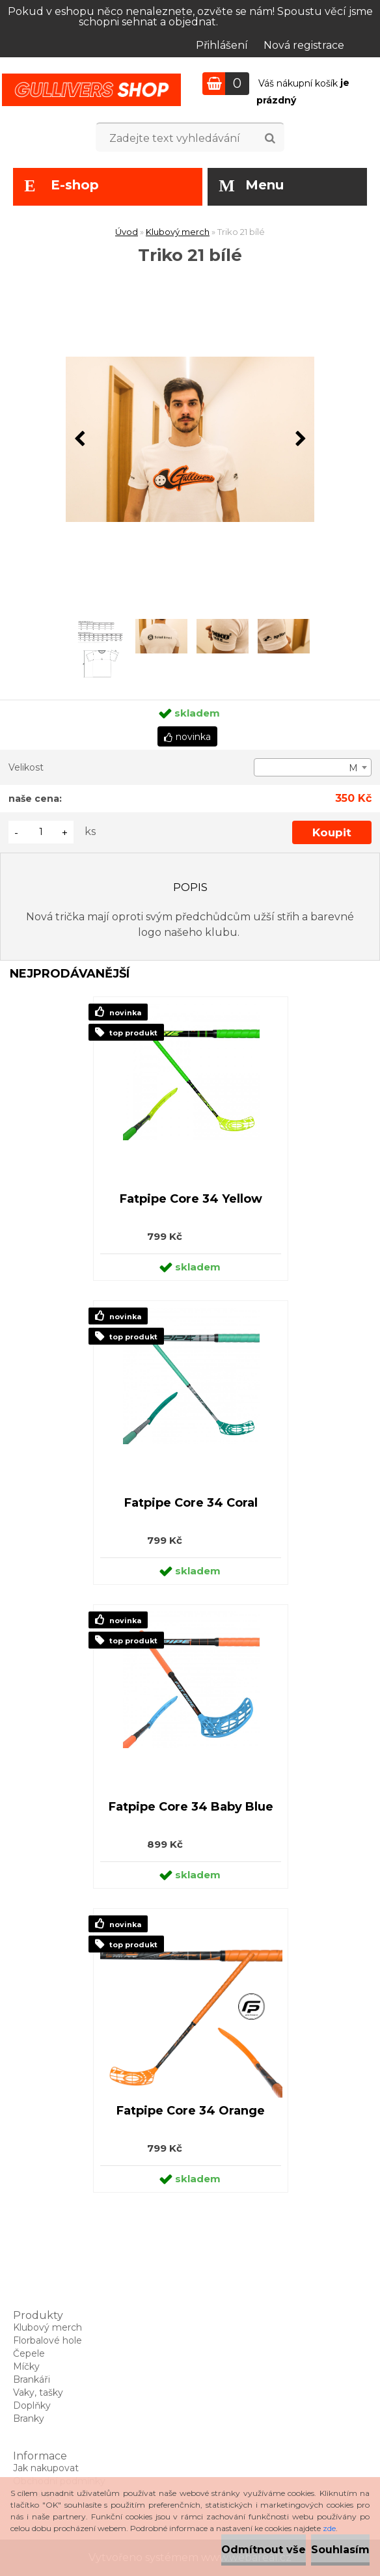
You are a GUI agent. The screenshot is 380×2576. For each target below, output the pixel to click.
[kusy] (41, 832)
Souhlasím (340, 2549)
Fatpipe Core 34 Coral (191, 1502)
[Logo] (91, 89)
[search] (269, 138)
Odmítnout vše (263, 2549)
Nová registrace (304, 45)
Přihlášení (222, 45)
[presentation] (79, 439)
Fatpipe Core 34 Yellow (191, 1198)
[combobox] (313, 767)
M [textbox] (353, 768)
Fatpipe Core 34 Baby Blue (191, 1806)
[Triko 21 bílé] (190, 440)
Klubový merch (178, 231)
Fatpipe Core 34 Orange (190, 2110)
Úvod (126, 231)
